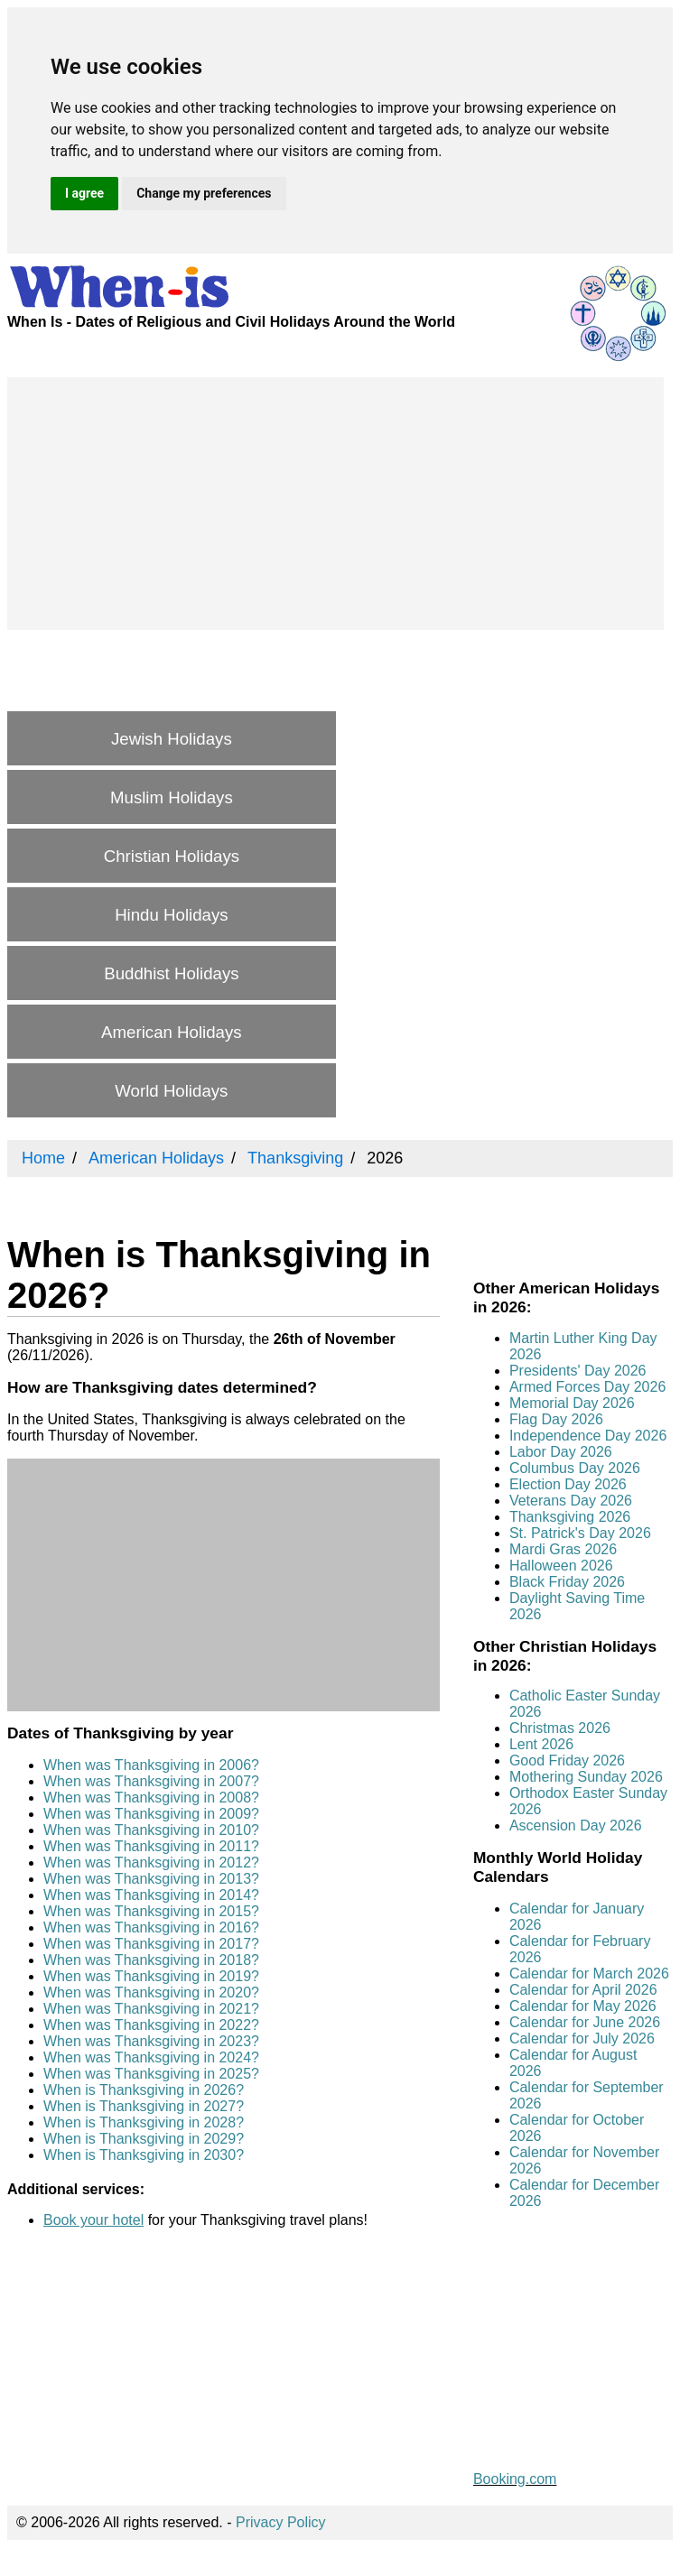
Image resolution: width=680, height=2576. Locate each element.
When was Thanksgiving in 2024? (151, 2057)
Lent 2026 (541, 1744)
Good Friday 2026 (567, 1760)
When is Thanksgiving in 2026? (143, 2090)
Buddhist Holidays (171, 973)
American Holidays (171, 1032)
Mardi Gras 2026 (563, 1549)
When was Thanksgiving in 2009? (151, 1813)
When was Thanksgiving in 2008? (151, 1797)
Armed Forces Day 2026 (587, 1387)
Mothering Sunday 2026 (586, 1776)
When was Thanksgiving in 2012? (151, 1862)
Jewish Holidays (171, 738)
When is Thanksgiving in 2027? (143, 2106)
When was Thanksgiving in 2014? (151, 1895)
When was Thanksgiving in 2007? (151, 1781)
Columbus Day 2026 (574, 1468)
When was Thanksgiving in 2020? (151, 1992)
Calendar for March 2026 (589, 1973)
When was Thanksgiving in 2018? (151, 1960)
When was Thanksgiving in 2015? (151, 1911)
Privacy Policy (281, 2522)
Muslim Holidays (171, 797)
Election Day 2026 (568, 1484)
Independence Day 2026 (587, 1435)
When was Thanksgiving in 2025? (151, 2073)
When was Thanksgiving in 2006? (151, 1765)
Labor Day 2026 (560, 1451)
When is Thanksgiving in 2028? (143, 2122)
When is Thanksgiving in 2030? (143, 2155)
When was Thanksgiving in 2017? (151, 1943)
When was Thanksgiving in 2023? (151, 2041)
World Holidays (171, 1090)
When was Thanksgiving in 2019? (151, 1976)
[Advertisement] (335, 503)
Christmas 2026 (559, 1728)
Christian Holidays (171, 856)
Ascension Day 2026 (575, 1825)
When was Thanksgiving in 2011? (151, 1846)
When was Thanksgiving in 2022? (151, 2025)
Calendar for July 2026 (582, 2038)
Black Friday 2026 (567, 1581)
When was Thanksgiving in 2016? (151, 1927)
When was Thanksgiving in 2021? (151, 2008)
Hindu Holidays (171, 914)
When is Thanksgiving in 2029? (143, 2138)
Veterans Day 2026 (570, 1500)
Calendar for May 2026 (583, 2006)
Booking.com (515, 2479)
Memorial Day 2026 (572, 1403)
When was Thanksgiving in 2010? (151, 1830)
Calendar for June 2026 (584, 2022)
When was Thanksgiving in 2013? (151, 1878)
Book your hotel (93, 2220)
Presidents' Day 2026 (578, 1370)
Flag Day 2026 (556, 1419)
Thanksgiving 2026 (569, 1516)
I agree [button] (84, 193)
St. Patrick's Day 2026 (580, 1533)
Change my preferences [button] (203, 193)
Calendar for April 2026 (583, 1989)
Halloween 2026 (561, 1565)
